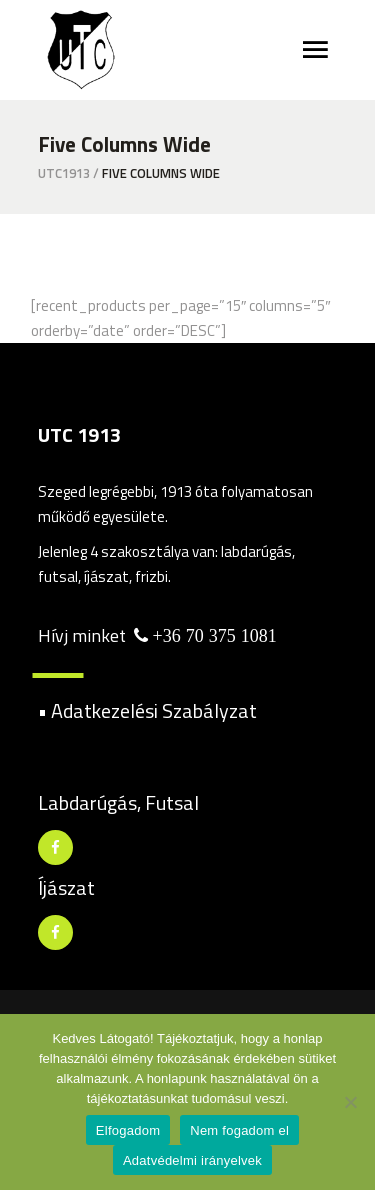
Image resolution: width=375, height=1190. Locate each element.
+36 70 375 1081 (212, 636)
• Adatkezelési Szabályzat (147, 710)
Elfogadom (128, 1130)
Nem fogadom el (239, 1130)
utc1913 (64, 173)
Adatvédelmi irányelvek (192, 1160)
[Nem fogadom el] (350, 1102)
